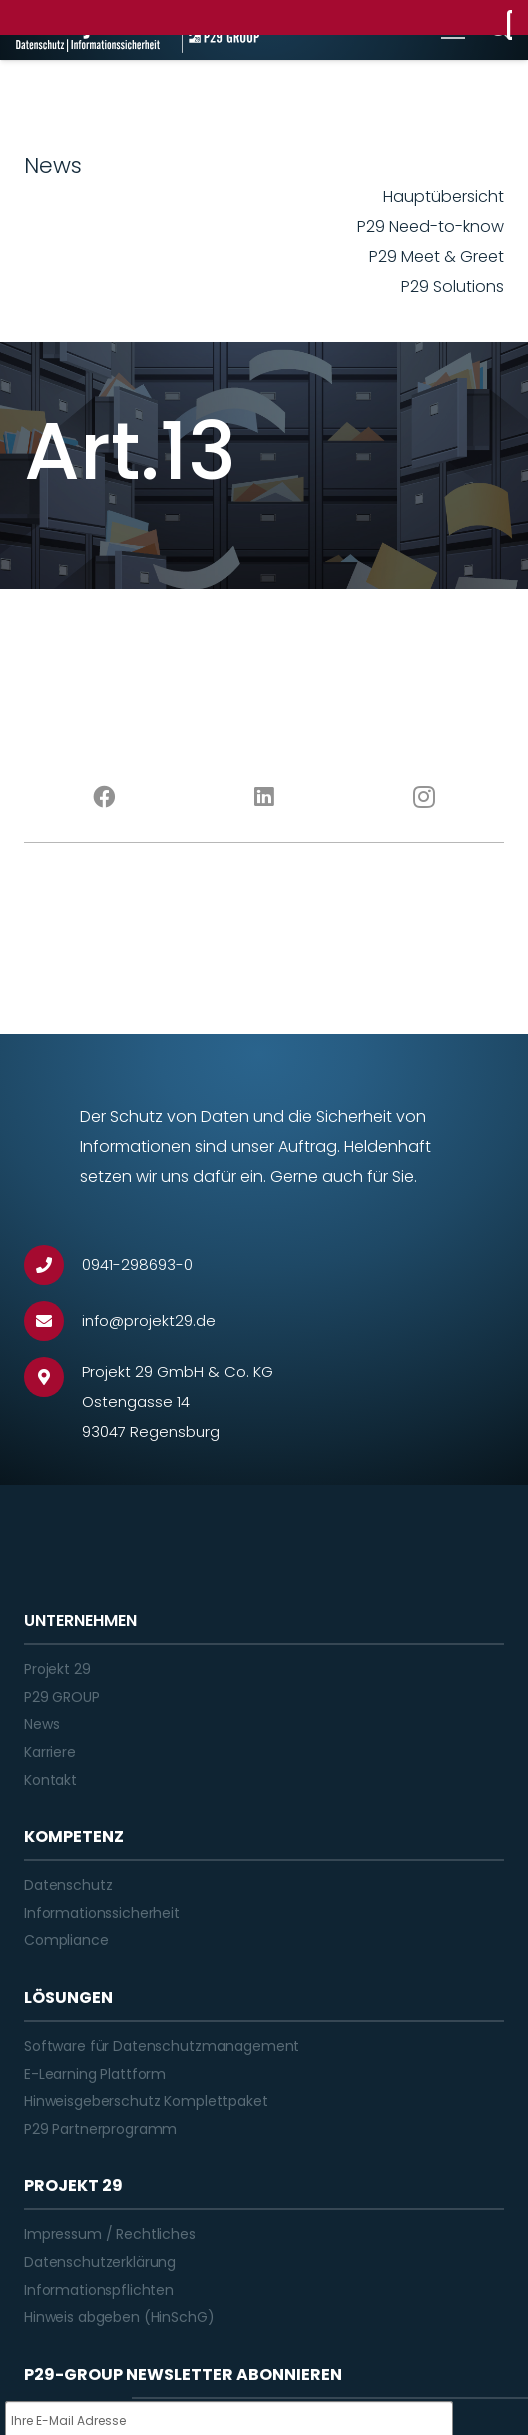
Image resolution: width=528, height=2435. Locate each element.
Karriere (50, 1752)
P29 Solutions (452, 286)
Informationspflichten (99, 2290)
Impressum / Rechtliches (110, 2234)
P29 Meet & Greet (436, 256)
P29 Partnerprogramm (100, 2129)
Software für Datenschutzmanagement (161, 2046)
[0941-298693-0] (53, 1265)
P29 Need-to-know (430, 226)
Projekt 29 (57, 1669)
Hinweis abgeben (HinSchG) (119, 2317)
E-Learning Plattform (95, 2074)
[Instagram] (424, 797)
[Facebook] (104, 797)
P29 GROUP (62, 1697)
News (41, 1724)
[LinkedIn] (264, 797)
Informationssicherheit (102, 1913)
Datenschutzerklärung (100, 2262)
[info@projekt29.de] (53, 1321)
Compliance (66, 1940)
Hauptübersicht (443, 196)
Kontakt (50, 1780)
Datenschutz (68, 1885)
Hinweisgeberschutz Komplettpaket (146, 2101)
